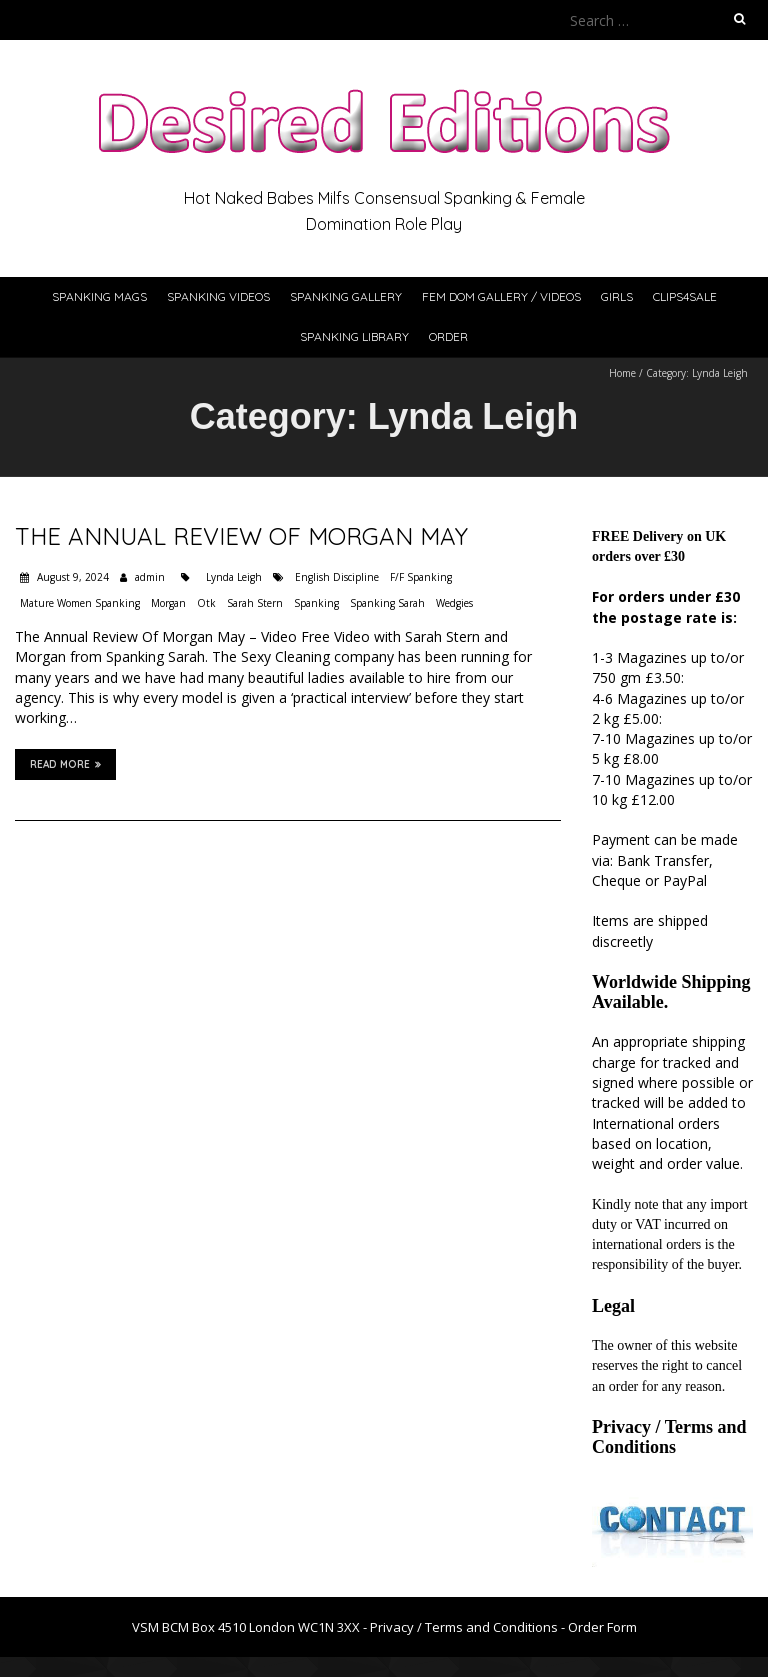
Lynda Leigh (234, 577)
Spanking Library (354, 336)
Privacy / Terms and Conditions (669, 1437)
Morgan (168, 603)
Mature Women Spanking (80, 603)
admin (150, 577)
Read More (65, 764)
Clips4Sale (685, 296)
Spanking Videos (218, 296)
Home (622, 373)
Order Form (602, 1627)
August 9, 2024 (71, 577)
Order (448, 336)
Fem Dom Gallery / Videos (501, 296)
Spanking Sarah (387, 603)
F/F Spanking (421, 577)
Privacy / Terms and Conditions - (469, 1627)
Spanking (316, 603)
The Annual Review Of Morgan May (241, 536)
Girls (617, 296)
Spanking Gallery (346, 296)
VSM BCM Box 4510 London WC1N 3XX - (251, 1627)
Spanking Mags (99, 296)
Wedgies (454, 603)
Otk (206, 603)
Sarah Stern (255, 603)
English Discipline (337, 577)
